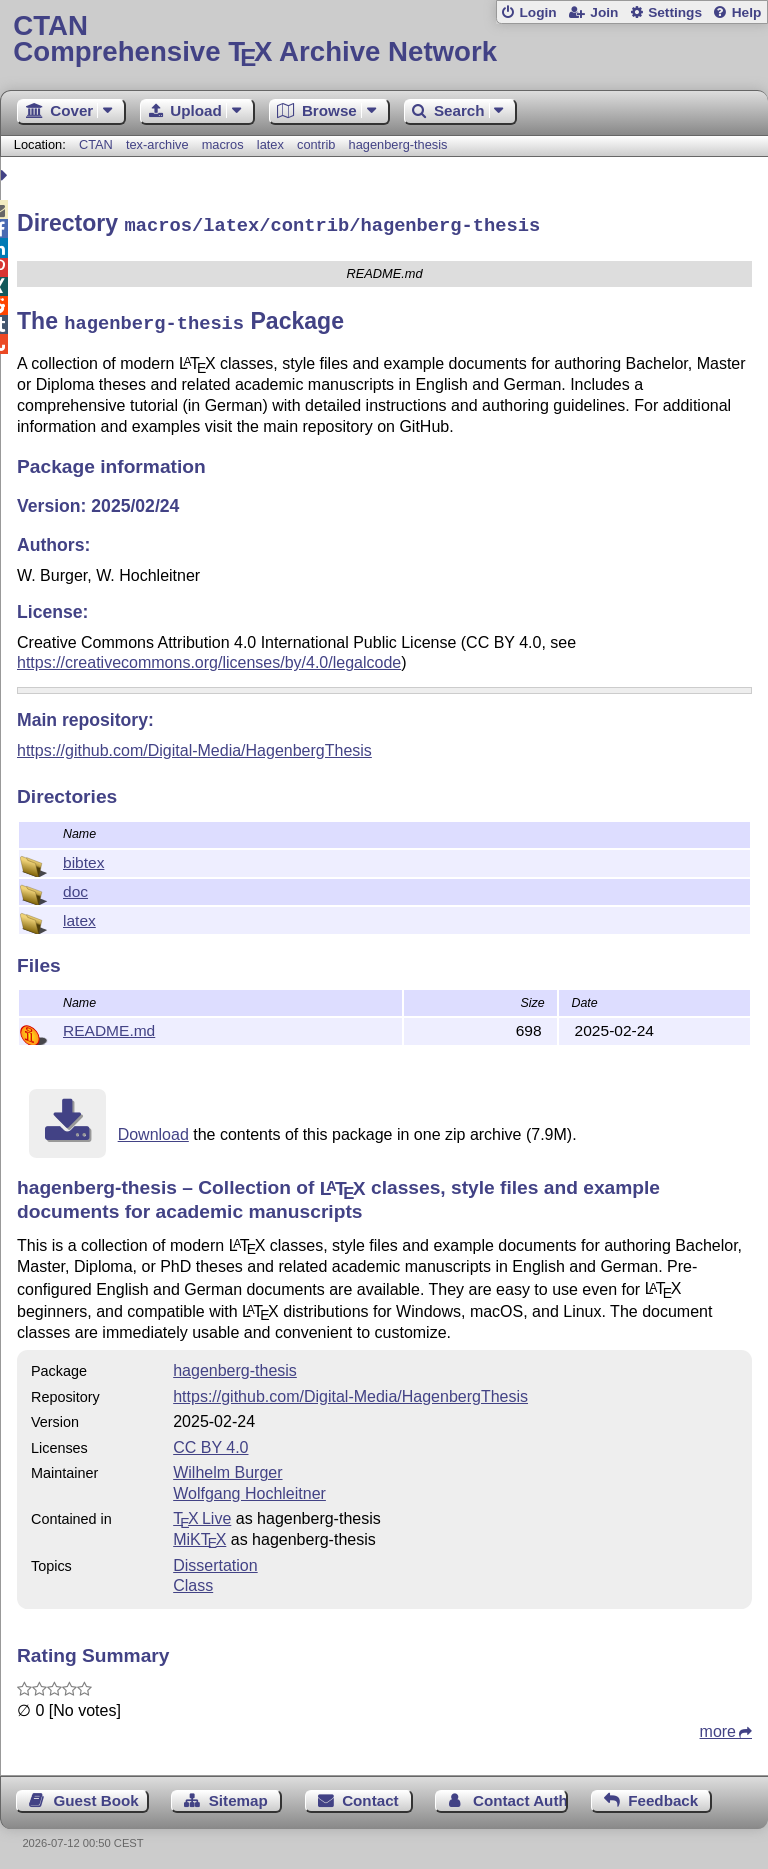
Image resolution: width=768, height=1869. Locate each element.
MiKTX (199, 1533)
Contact (370, 1794)
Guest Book (96, 1794)
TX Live (202, 1512)
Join (604, 12)
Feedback (663, 1794)
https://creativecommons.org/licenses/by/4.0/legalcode (209, 656)
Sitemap (238, 1794)
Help (747, 12)
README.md (109, 1024)
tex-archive (157, 144)
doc (75, 885)
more (718, 1725)
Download (153, 1128)
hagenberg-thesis (398, 144)
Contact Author (520, 1794)
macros (223, 144)
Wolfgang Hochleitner (249, 1487)
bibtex (83, 856)
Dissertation (215, 1559)
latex (270, 144)
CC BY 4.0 (210, 1441)
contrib (316, 144)
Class (193, 1579)
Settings (675, 12)
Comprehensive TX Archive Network (383, 39)
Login (537, 12)
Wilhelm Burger (227, 1466)
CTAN (96, 144)
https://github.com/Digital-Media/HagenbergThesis (194, 744)
